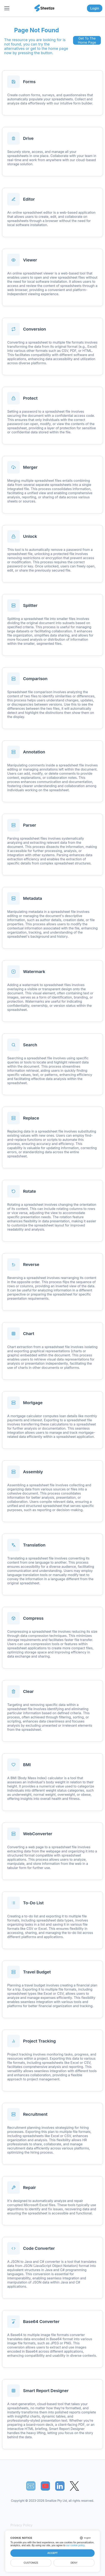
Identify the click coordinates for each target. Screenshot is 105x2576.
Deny (74, 2562)
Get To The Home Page (87, 40)
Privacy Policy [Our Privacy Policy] (22, 2525)
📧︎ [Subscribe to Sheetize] (31, 2486)
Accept (52, 2553)
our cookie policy (75, 2545)
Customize (31, 2562)
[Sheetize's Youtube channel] (45, 2486)
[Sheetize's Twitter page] (74, 2486)
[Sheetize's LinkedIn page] (60, 2486)
